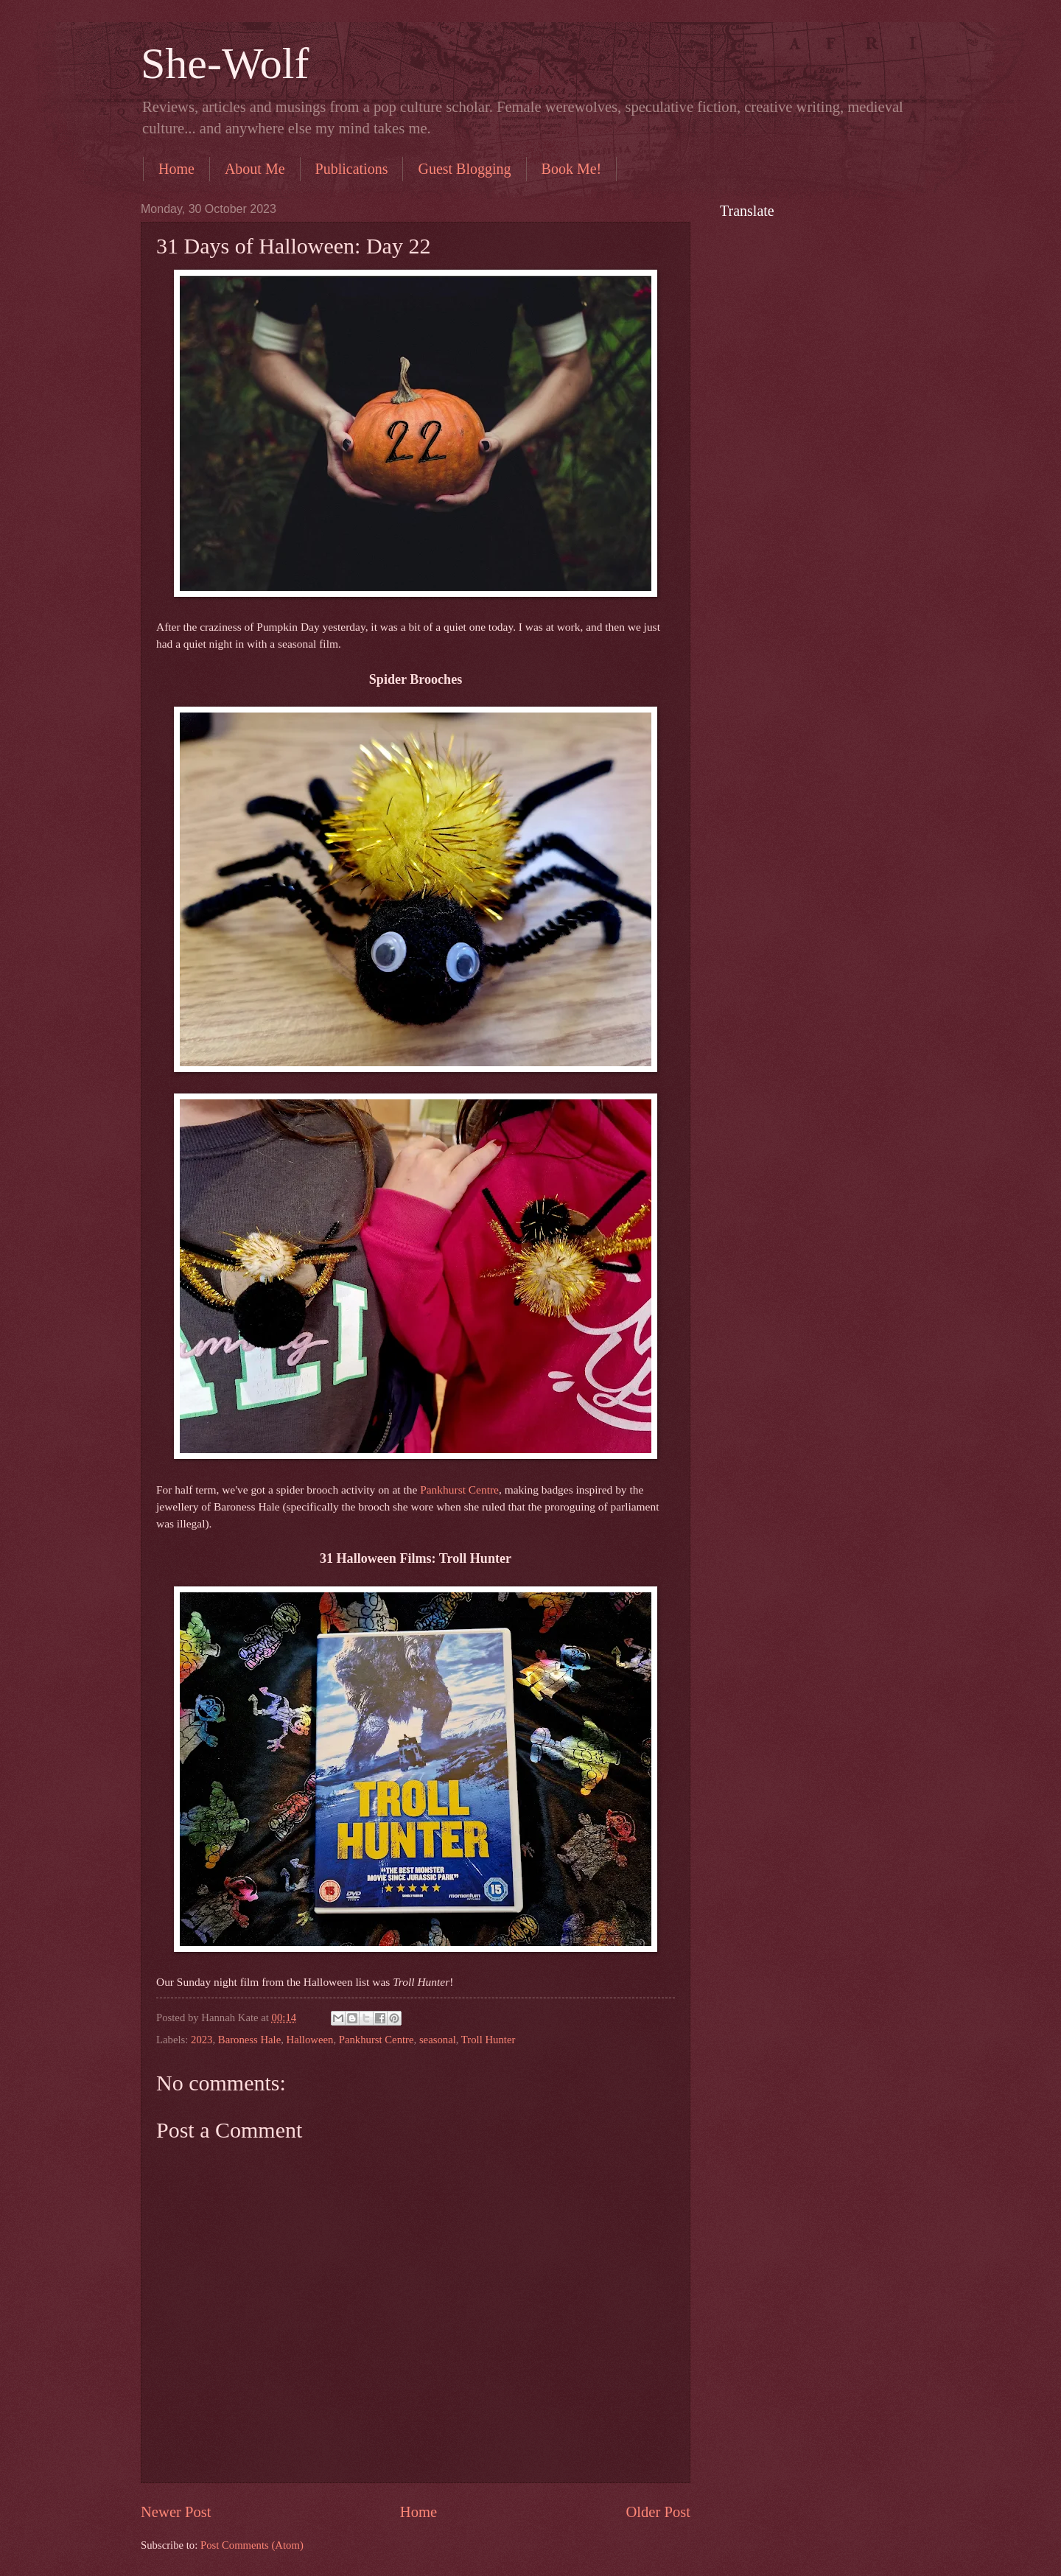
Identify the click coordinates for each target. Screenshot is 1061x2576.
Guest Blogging (464, 169)
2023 (201, 2039)
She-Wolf (225, 63)
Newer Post (176, 2512)
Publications (351, 169)
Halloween (310, 2039)
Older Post (658, 2512)
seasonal (437, 2039)
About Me (255, 169)
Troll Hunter (488, 2039)
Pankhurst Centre (459, 1489)
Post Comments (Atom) (252, 2545)
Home (176, 169)
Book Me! (572, 169)
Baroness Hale (249, 2039)
